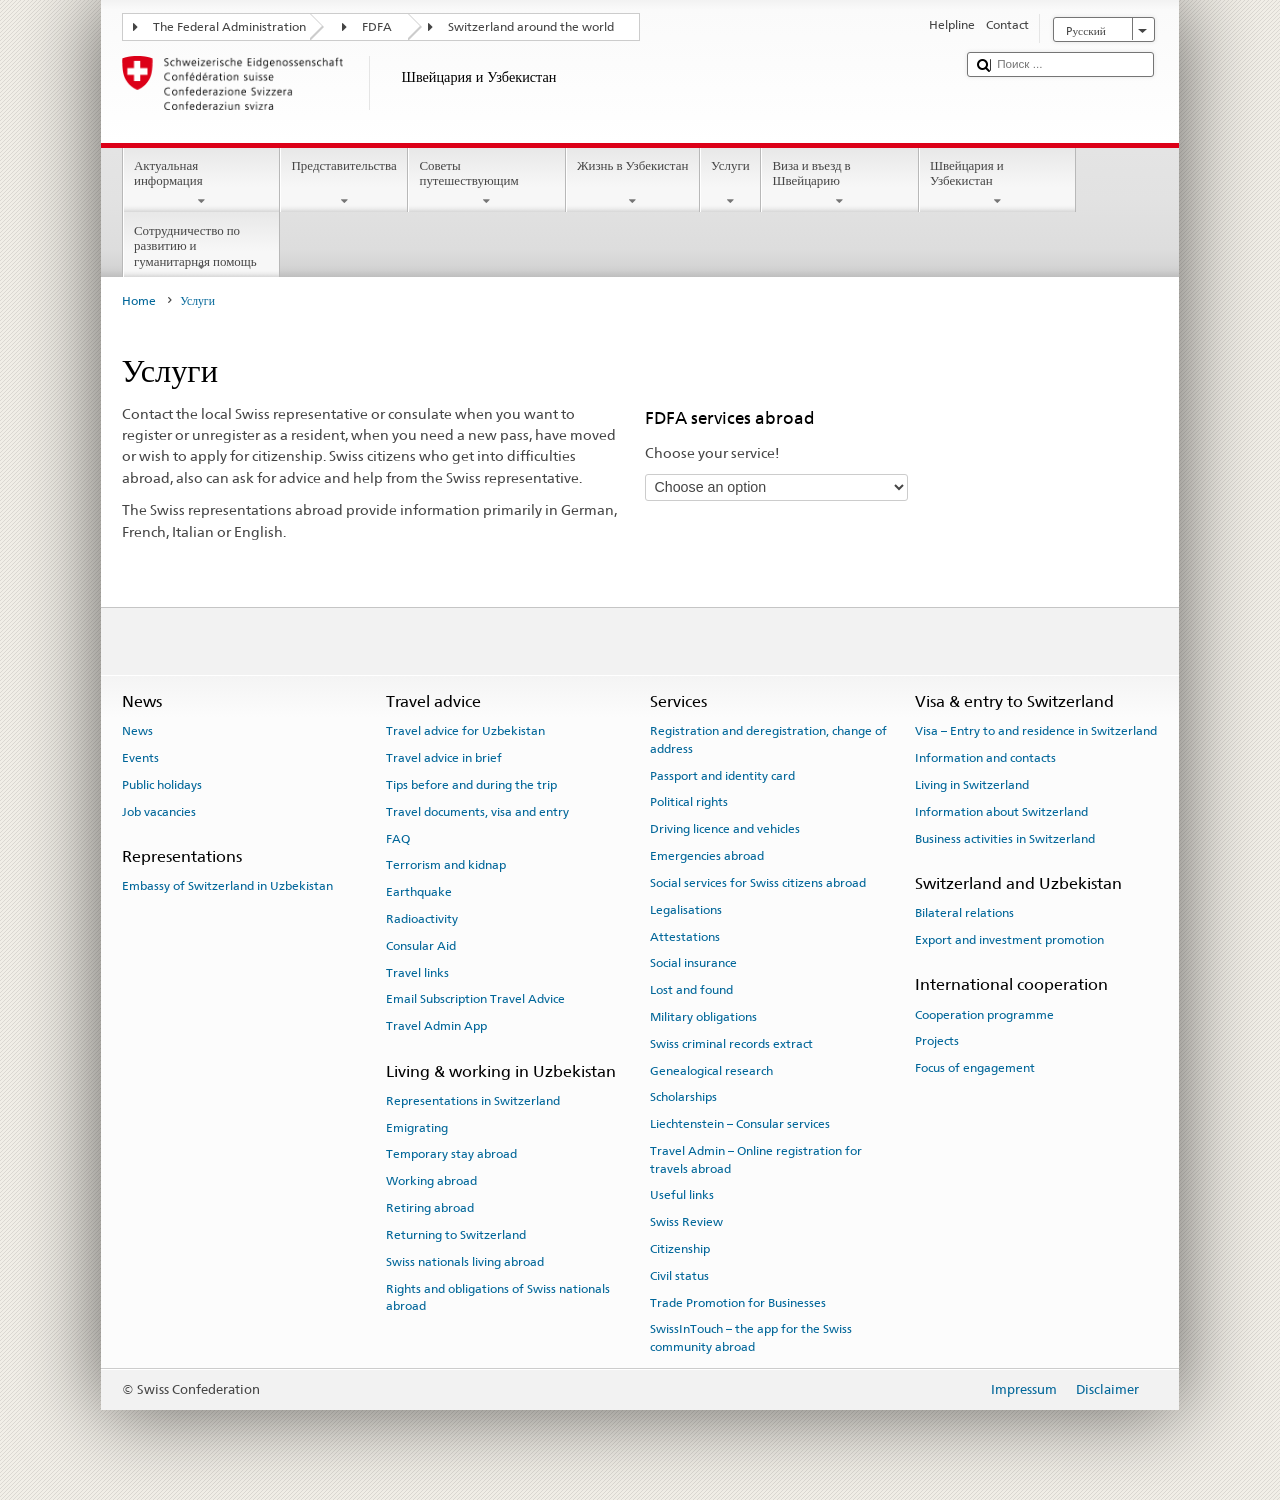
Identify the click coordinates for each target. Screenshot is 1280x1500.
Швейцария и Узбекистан (998, 183)
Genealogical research (711, 1070)
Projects (937, 1041)
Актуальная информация (202, 183)
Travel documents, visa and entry (477, 812)
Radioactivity (422, 919)
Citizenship (680, 1249)
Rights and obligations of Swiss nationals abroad (498, 1296)
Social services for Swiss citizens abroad (758, 883)
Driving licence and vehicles (725, 829)
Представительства (344, 183)
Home (139, 301)
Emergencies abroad (707, 856)
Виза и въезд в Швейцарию (840, 183)
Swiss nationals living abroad (465, 1262)
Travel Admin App (436, 1026)
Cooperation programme (984, 1014)
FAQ (398, 838)
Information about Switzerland (1001, 812)
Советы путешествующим (487, 183)
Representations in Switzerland (473, 1101)
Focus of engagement (975, 1068)
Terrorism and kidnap (446, 865)
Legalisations (686, 910)
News (137, 731)
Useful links (682, 1195)
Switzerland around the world (531, 27)
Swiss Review (686, 1222)
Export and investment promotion (1009, 940)
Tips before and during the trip (471, 785)
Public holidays (162, 785)
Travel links (417, 972)
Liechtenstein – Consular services (740, 1124)
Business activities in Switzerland (1005, 838)
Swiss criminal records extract (731, 1044)
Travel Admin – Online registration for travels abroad (756, 1159)
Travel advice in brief (444, 758)
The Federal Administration (229, 27)
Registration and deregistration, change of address (768, 739)
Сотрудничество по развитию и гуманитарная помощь (202, 249)
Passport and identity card (722, 775)
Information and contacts (985, 758)
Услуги (730, 183)
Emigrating (417, 1127)
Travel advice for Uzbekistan (465, 731)
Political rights (689, 802)
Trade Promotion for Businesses (738, 1302)
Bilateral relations (964, 913)
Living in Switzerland (972, 785)
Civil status (679, 1276)
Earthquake (419, 892)
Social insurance (693, 963)
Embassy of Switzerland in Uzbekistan (227, 886)
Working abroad (431, 1181)
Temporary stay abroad (451, 1154)
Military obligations (703, 1017)
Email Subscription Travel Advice (475, 999)
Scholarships (683, 1097)
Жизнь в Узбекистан (633, 183)
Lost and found (691, 990)
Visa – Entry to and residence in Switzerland (1036, 731)
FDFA (377, 27)
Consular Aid (421, 946)
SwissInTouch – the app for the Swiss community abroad (751, 1337)
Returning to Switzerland (456, 1235)
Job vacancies (159, 812)
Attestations (685, 936)
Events (140, 758)
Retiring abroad (430, 1208)
